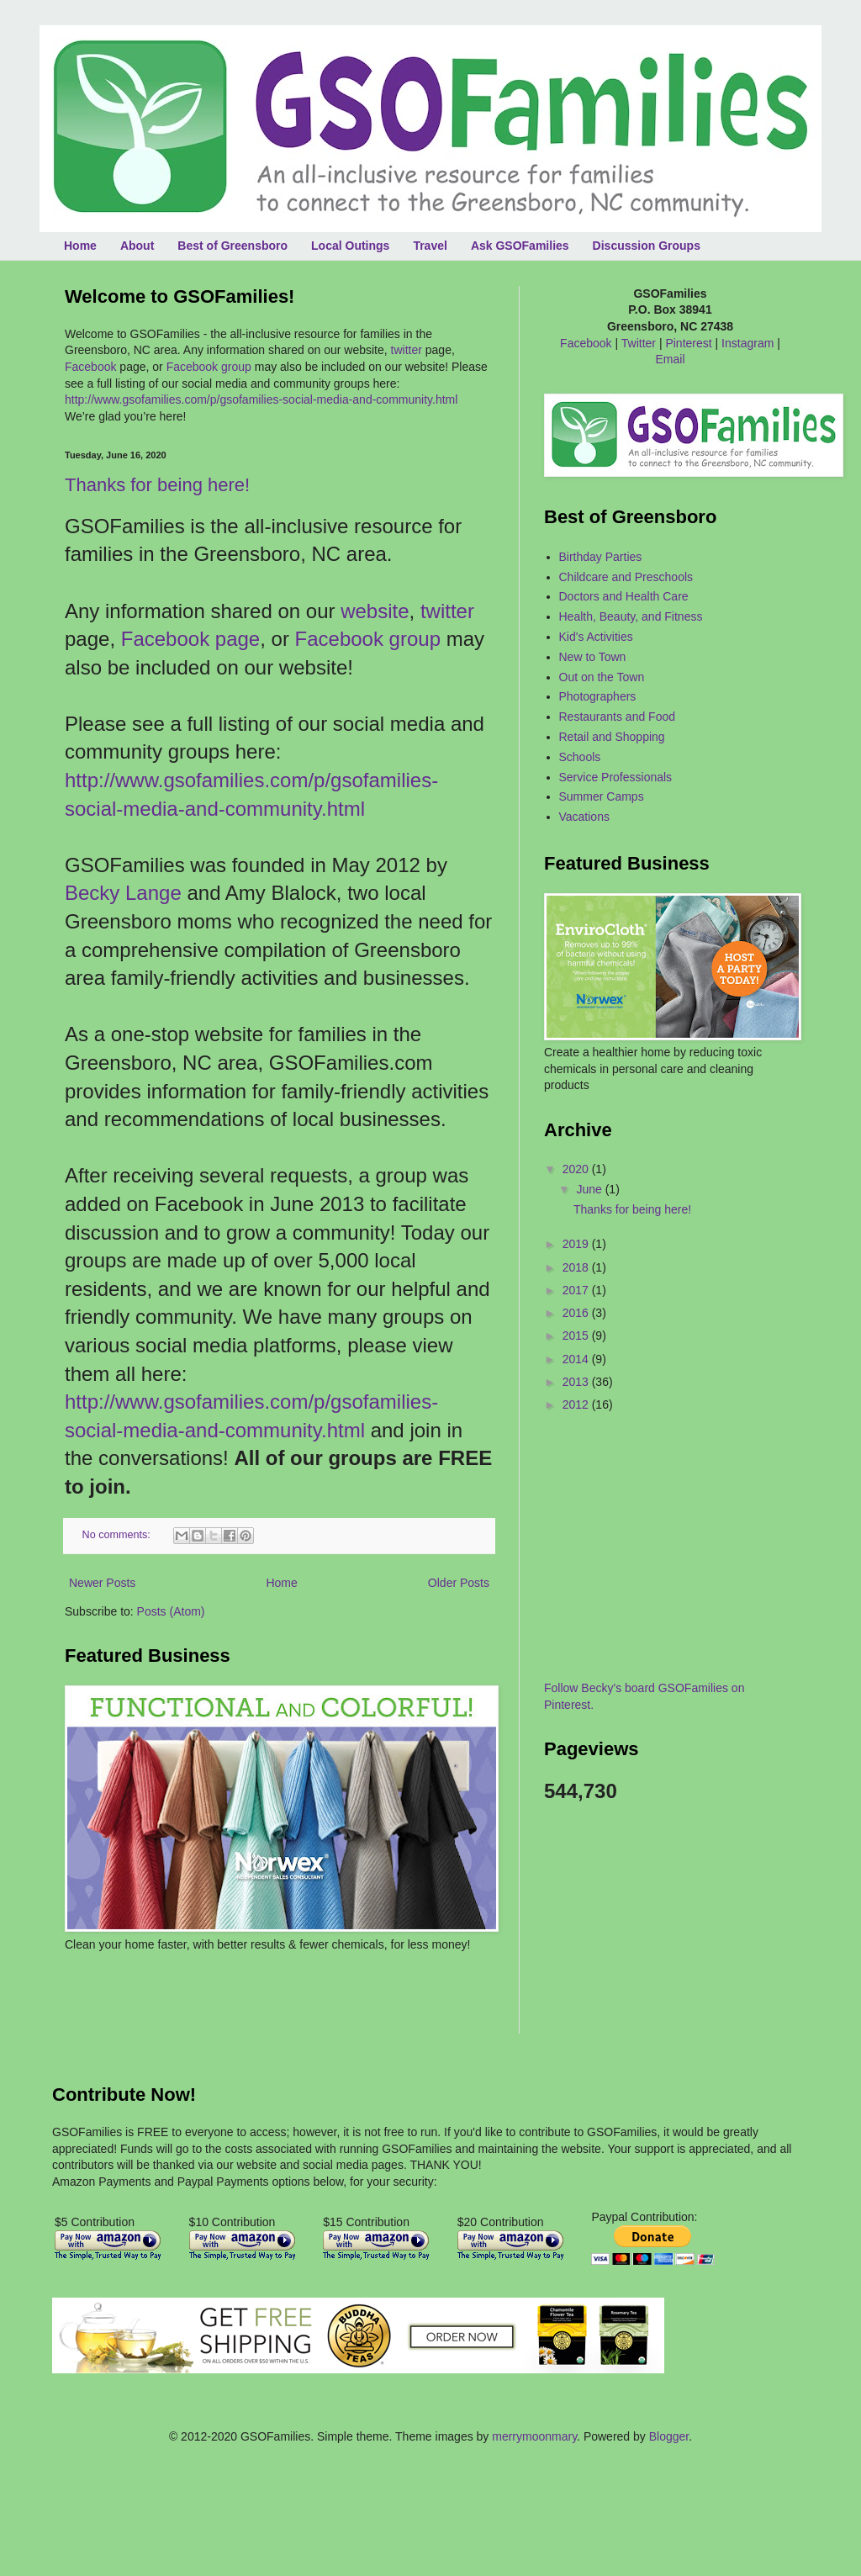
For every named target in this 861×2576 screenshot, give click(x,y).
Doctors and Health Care (624, 596)
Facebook (90, 366)
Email (669, 359)
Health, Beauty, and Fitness (631, 616)
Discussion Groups (646, 245)
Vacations (584, 816)
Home (80, 245)
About (137, 245)
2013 (577, 1382)
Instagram (747, 343)
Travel (429, 245)
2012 (577, 1404)
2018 (577, 1267)
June (590, 1189)
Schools (580, 757)
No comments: (118, 1535)
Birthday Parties (600, 556)
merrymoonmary (534, 2436)
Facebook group (208, 366)
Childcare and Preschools (626, 577)
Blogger (669, 2436)
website (375, 611)
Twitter (638, 343)
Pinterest (688, 343)
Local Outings (350, 245)
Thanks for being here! (157, 484)
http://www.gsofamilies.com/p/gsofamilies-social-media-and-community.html (261, 399)
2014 (577, 1359)
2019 (577, 1244)
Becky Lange (123, 892)
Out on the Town (602, 677)
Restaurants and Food (617, 716)
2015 (577, 1335)
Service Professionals (616, 777)
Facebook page (190, 638)
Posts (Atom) (171, 1611)
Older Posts (458, 1583)
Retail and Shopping (612, 736)
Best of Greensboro (232, 245)
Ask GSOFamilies (520, 245)
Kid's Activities (596, 636)
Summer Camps (601, 796)
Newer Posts (102, 1583)
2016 (577, 1313)
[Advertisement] (163, 2003)
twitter (406, 350)
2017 (577, 1290)
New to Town (592, 657)
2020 (577, 1169)
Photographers (598, 696)
